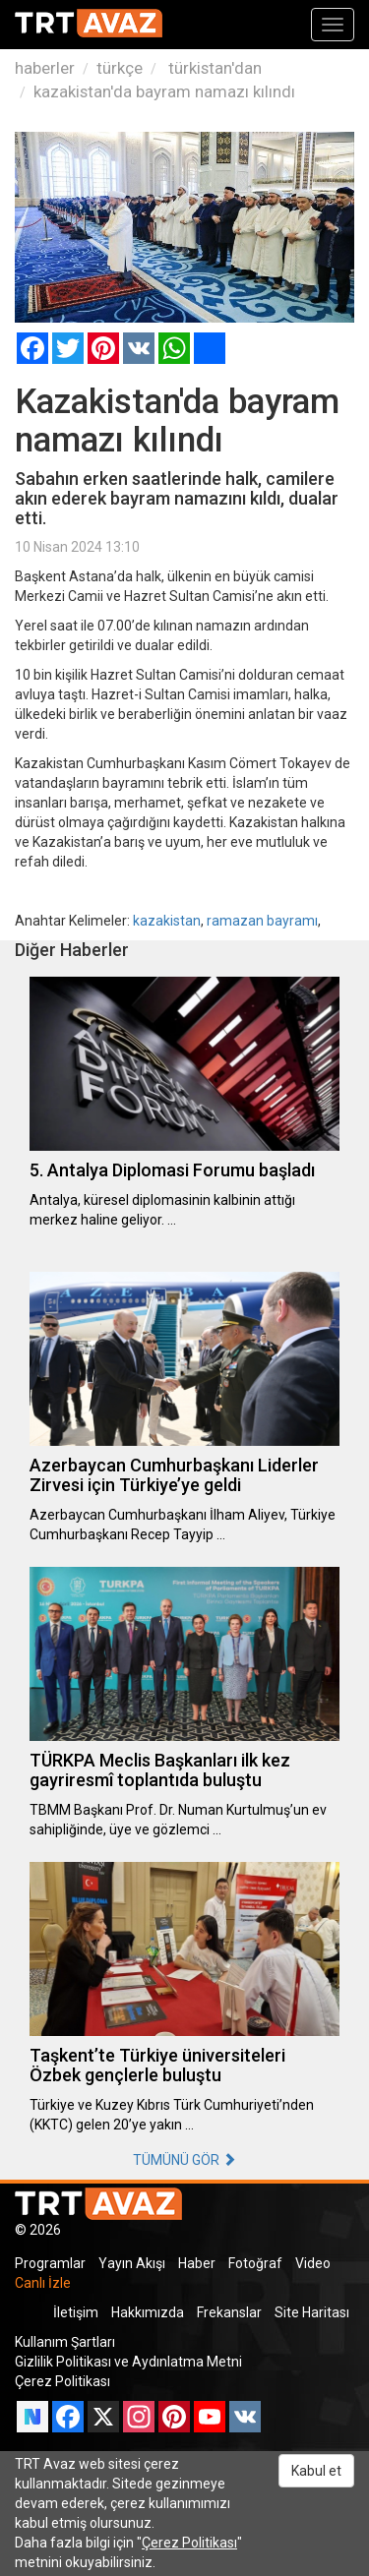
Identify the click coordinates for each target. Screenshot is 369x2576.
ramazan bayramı (262, 921)
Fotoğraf (255, 2263)
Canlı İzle (43, 2283)
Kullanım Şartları (65, 2342)
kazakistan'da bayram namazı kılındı (164, 91)
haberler (45, 68)
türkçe (119, 68)
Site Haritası (312, 2312)
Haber (196, 2263)
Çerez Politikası (62, 2381)
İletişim (75, 2312)
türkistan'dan (213, 68)
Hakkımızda (147, 2312)
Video (313, 2263)
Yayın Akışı (131, 2263)
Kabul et (316, 2471)
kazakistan (167, 921)
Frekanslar (229, 2312)
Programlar (50, 2263)
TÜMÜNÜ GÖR (184, 2160)
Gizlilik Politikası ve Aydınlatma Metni (128, 2361)
